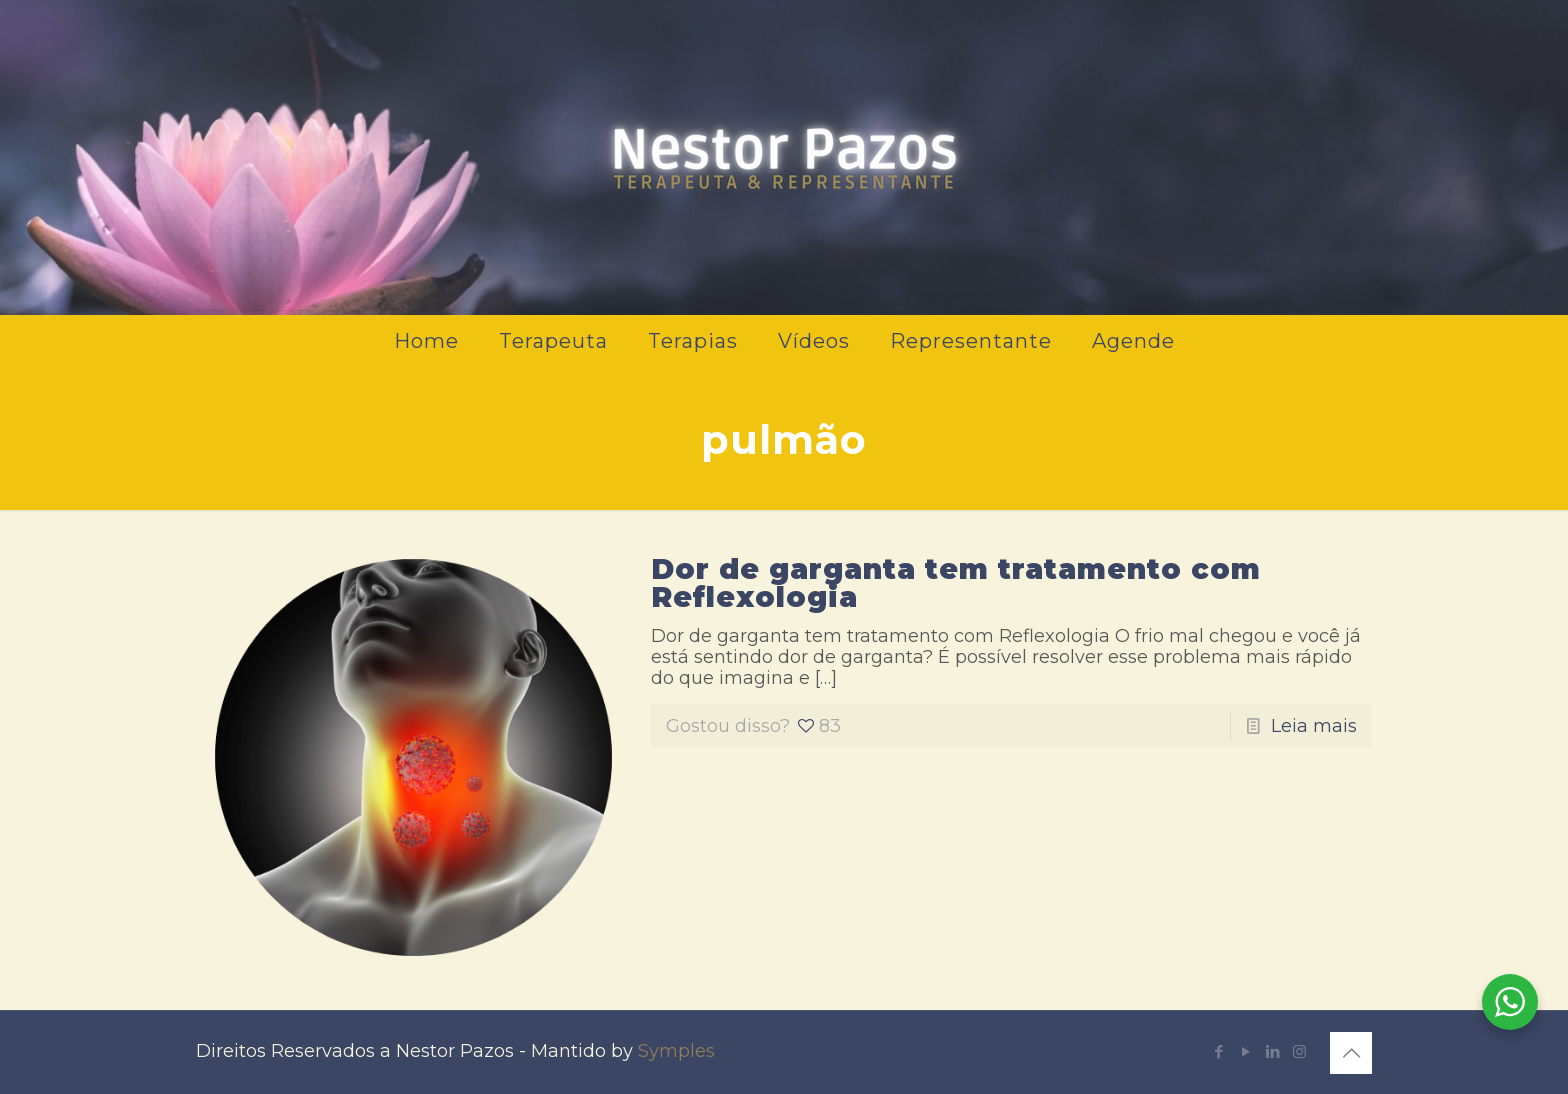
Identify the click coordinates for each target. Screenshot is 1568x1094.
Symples (676, 1051)
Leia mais (1314, 726)
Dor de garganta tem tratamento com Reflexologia (956, 583)
